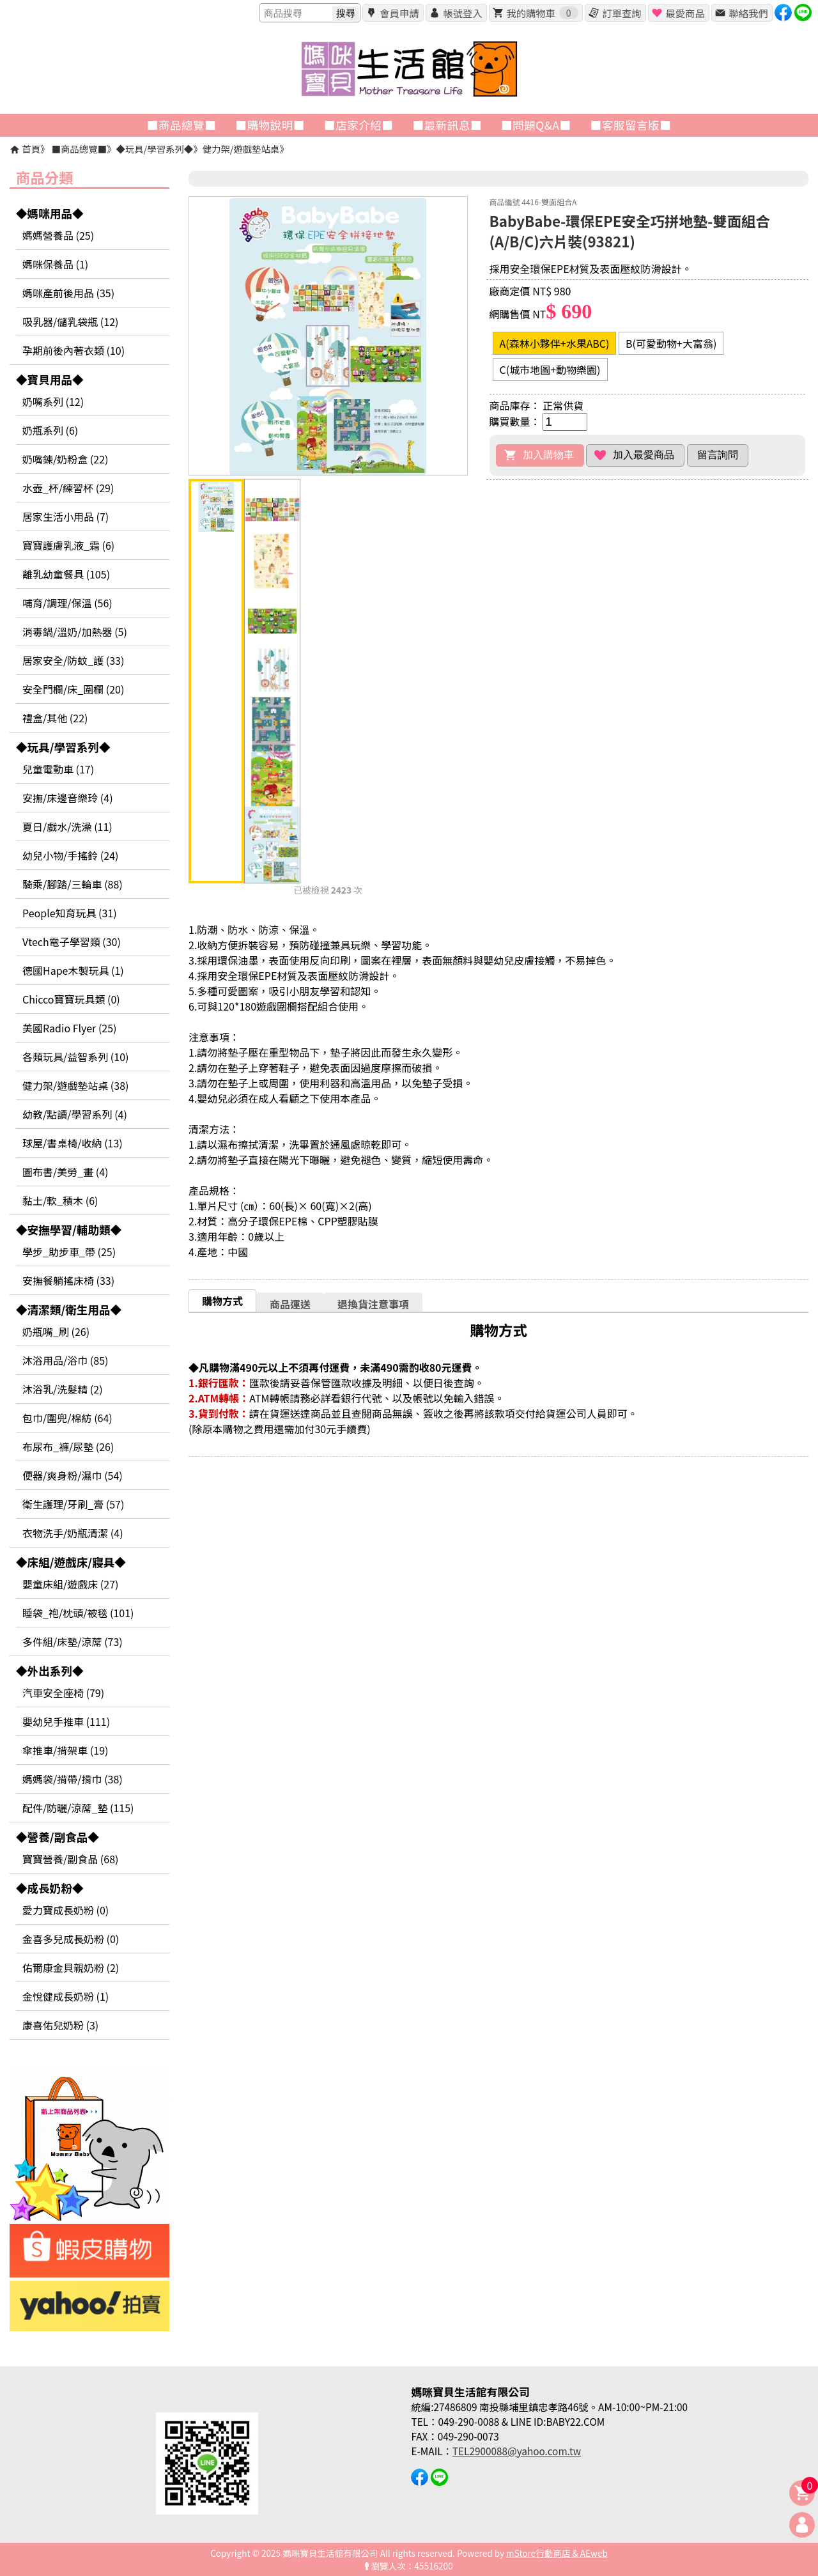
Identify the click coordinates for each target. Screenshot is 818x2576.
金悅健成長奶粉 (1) (65, 1996)
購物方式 (222, 1300)
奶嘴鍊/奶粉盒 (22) (65, 459)
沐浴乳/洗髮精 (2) (62, 1389)
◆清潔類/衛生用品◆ (68, 1309)
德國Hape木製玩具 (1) (73, 970)
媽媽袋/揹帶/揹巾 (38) (72, 1779)
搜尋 (345, 13)
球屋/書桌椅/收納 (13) (72, 1143)
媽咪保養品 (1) (55, 264)
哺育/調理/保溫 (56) (67, 602)
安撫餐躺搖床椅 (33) (68, 1280)
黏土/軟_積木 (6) (60, 1200)
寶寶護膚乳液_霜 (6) (68, 545)
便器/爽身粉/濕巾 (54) (72, 1475)
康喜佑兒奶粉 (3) (60, 2025)
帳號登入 (462, 13)
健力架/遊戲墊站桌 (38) (75, 1085)
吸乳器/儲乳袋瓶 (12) (70, 321)
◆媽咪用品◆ (50, 213)
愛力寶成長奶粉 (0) (65, 1910)
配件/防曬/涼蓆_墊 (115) (78, 1807)
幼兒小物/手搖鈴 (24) (70, 855)
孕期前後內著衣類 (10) (73, 350)
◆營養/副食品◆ (57, 1837)
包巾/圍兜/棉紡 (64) (67, 1417)
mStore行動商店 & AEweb (557, 2553)
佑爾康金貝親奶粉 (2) (70, 1967)
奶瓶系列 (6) (50, 430)
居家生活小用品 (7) (65, 516)
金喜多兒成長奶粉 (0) (70, 1938)
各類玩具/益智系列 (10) (75, 1056)
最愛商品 (684, 13)
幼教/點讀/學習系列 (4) (74, 1114)
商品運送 (290, 1304)
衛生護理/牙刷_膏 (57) (73, 1504)
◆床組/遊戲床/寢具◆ (71, 1562)
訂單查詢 (621, 13)
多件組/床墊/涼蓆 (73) (72, 1641)
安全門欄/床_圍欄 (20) (73, 689)
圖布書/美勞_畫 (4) (65, 1171)
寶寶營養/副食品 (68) (70, 1858)
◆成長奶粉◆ (50, 1888)
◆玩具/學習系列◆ (154, 148)
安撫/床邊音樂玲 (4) (67, 797)
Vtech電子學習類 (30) (71, 941)
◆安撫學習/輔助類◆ (68, 1230)
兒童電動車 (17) (58, 769)
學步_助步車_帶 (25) (69, 1251)
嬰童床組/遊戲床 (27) (70, 1584)
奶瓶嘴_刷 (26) (55, 1331)
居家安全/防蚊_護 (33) (73, 660)
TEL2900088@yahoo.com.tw (516, 2451)
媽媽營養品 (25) (58, 235)
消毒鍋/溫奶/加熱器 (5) (74, 631)
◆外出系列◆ (50, 1671)
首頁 (31, 148)
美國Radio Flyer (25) (69, 1028)
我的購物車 (542, 13)
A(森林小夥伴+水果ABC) (555, 343)
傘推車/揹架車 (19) (65, 1750)
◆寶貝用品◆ (50, 379)
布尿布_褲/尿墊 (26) (68, 1446)
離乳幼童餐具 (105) (66, 574)
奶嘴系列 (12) (53, 401)
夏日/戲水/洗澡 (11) (67, 826)
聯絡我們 (748, 13)
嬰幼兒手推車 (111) (66, 1721)
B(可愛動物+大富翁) (671, 343)
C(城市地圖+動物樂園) (550, 369)
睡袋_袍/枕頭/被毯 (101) (78, 1612)
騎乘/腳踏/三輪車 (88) (72, 884)
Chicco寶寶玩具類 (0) (71, 999)
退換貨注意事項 (373, 1304)
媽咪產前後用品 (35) (68, 292)
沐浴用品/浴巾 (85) (65, 1360)
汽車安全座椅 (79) (63, 1692)
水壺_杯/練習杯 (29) (68, 487)
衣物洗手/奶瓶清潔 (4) (72, 1532)
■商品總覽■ (79, 148)
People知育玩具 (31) (69, 912)
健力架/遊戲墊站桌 (241, 148)
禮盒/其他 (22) (55, 717)
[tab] (222, 1300)
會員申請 (399, 13)
